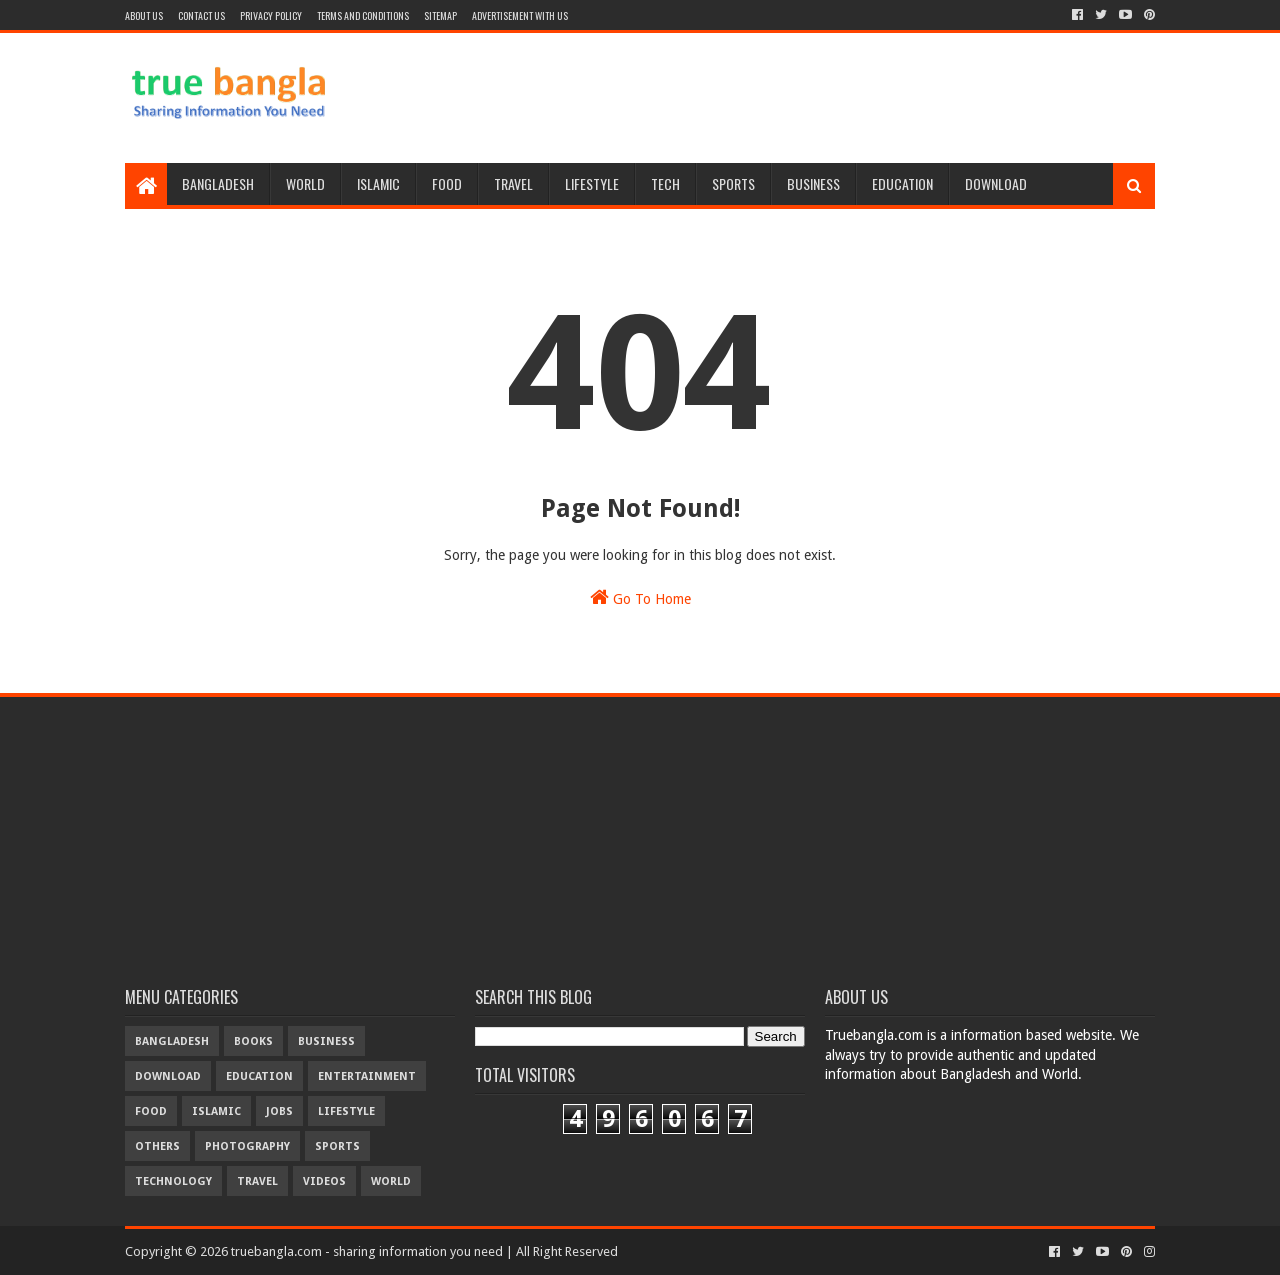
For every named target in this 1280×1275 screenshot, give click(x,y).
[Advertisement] (791, 98)
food (151, 1111)
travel (257, 1181)
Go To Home (640, 597)
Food (447, 183)
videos (324, 1181)
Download (996, 183)
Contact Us (201, 15)
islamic (216, 1111)
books (253, 1041)
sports (337, 1146)
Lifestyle (592, 183)
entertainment (367, 1076)
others (157, 1146)
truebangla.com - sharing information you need (367, 1251)
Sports (733, 183)
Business (813, 183)
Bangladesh (218, 183)
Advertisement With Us (520, 15)
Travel (513, 183)
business (326, 1041)
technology (173, 1181)
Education (902, 183)
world (391, 1181)
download (168, 1076)
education (259, 1076)
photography (247, 1146)
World (305, 183)
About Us (144, 15)
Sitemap (440, 15)
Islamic (378, 183)
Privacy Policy (271, 15)
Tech (665, 183)
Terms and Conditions (363, 15)
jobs (279, 1111)
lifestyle (346, 1111)
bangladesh (172, 1041)
